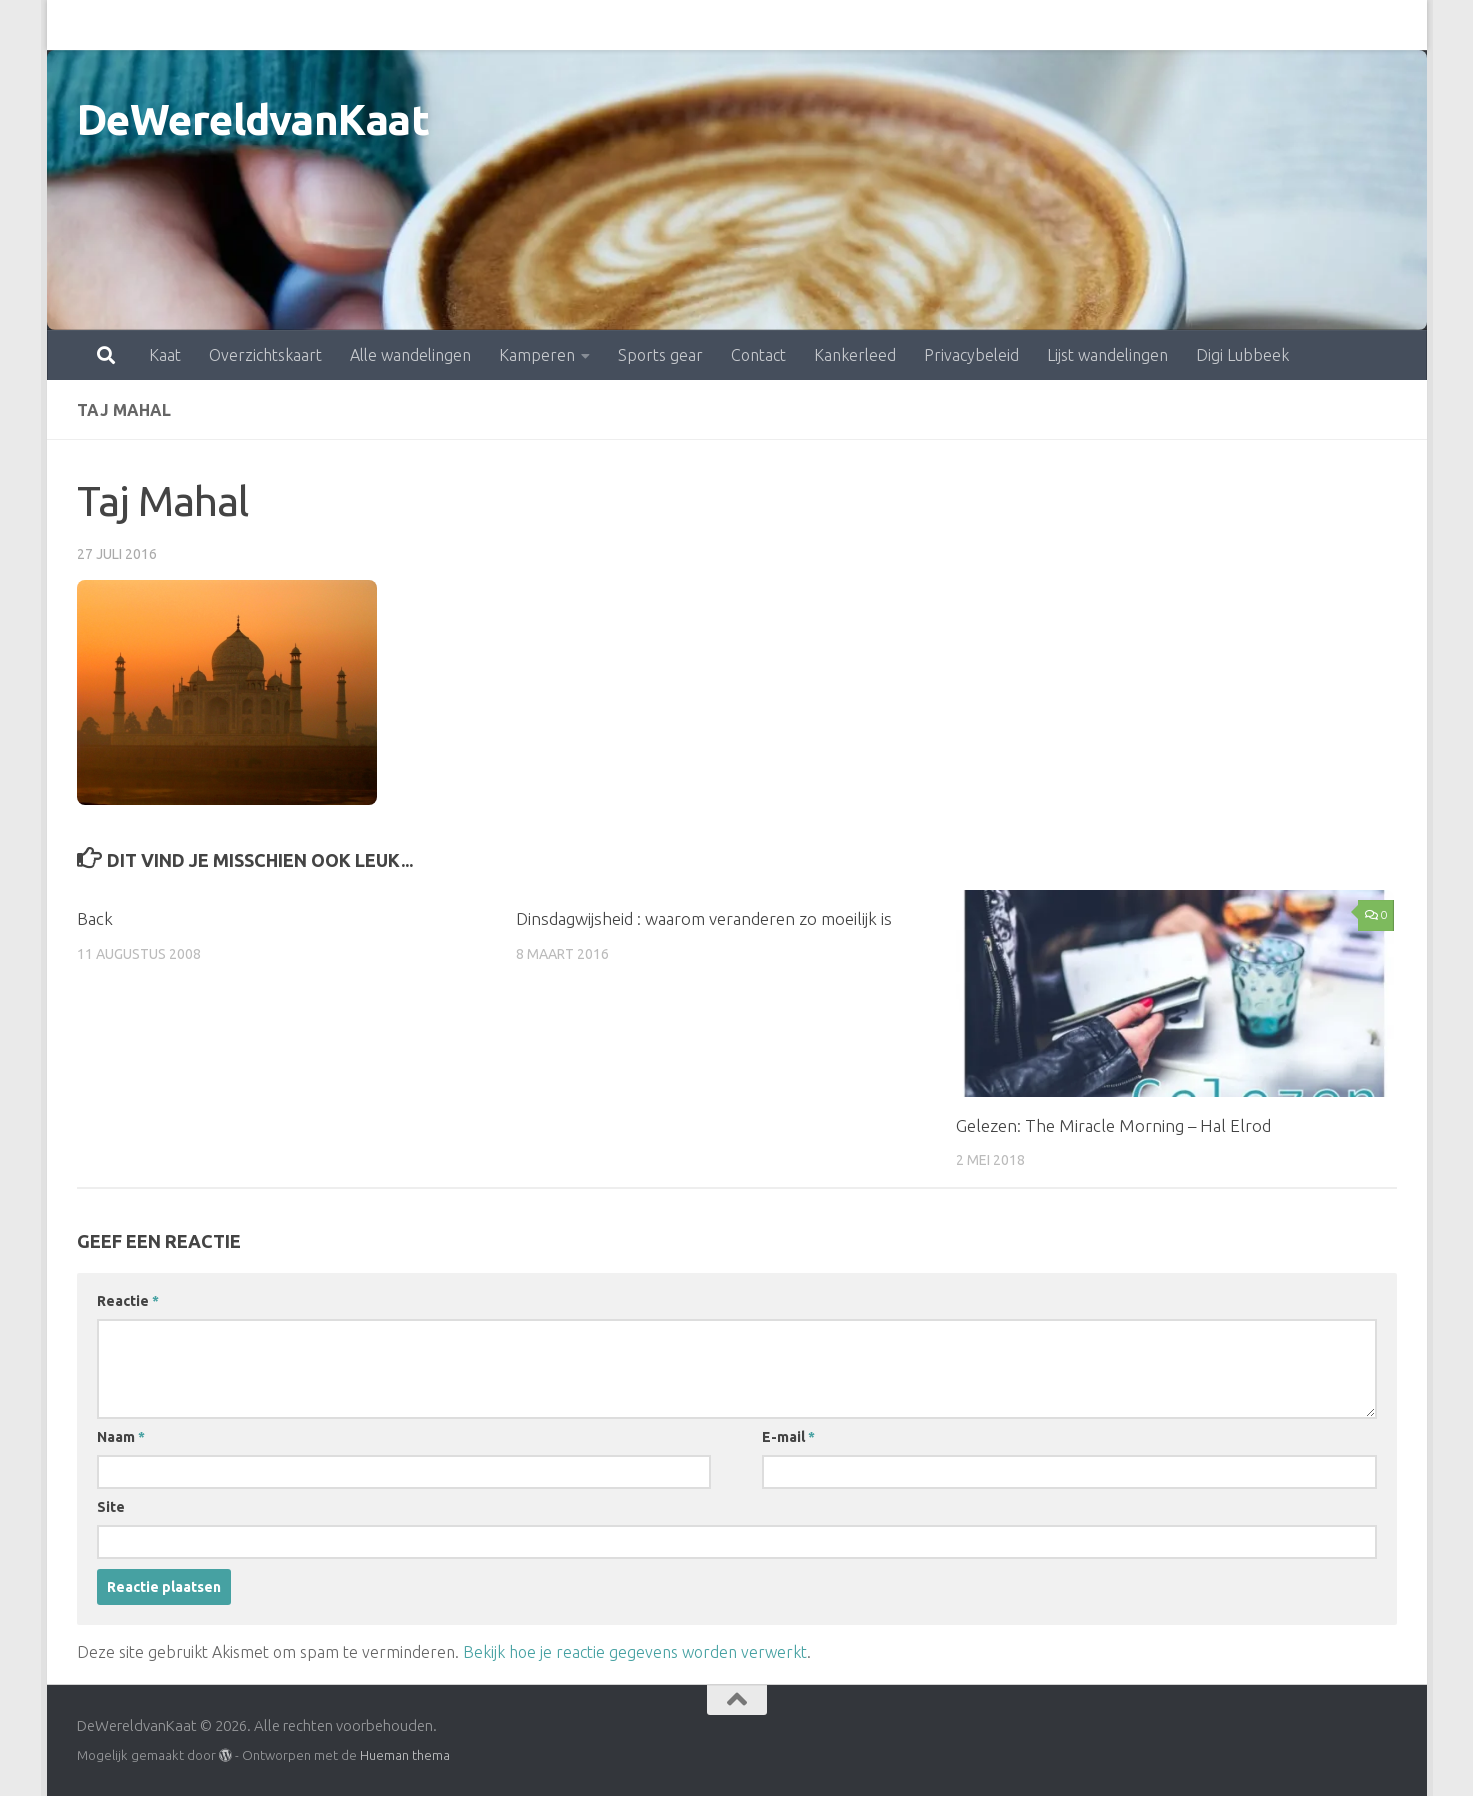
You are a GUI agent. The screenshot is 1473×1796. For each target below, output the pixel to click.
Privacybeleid (883, 25)
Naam (121, 1437)
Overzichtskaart (177, 25)
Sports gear (572, 25)
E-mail (788, 1437)
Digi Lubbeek (1154, 25)
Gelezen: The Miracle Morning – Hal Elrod (1113, 1125)
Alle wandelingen (322, 25)
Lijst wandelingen (1019, 25)
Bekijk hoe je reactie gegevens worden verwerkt (635, 1652)
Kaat (77, 25)
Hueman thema (405, 1755)
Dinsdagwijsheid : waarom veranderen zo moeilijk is (704, 918)
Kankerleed (767, 25)
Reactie (128, 1301)
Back (95, 918)
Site (111, 1507)
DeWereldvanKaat (253, 119)
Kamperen (449, 25)
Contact (670, 25)
